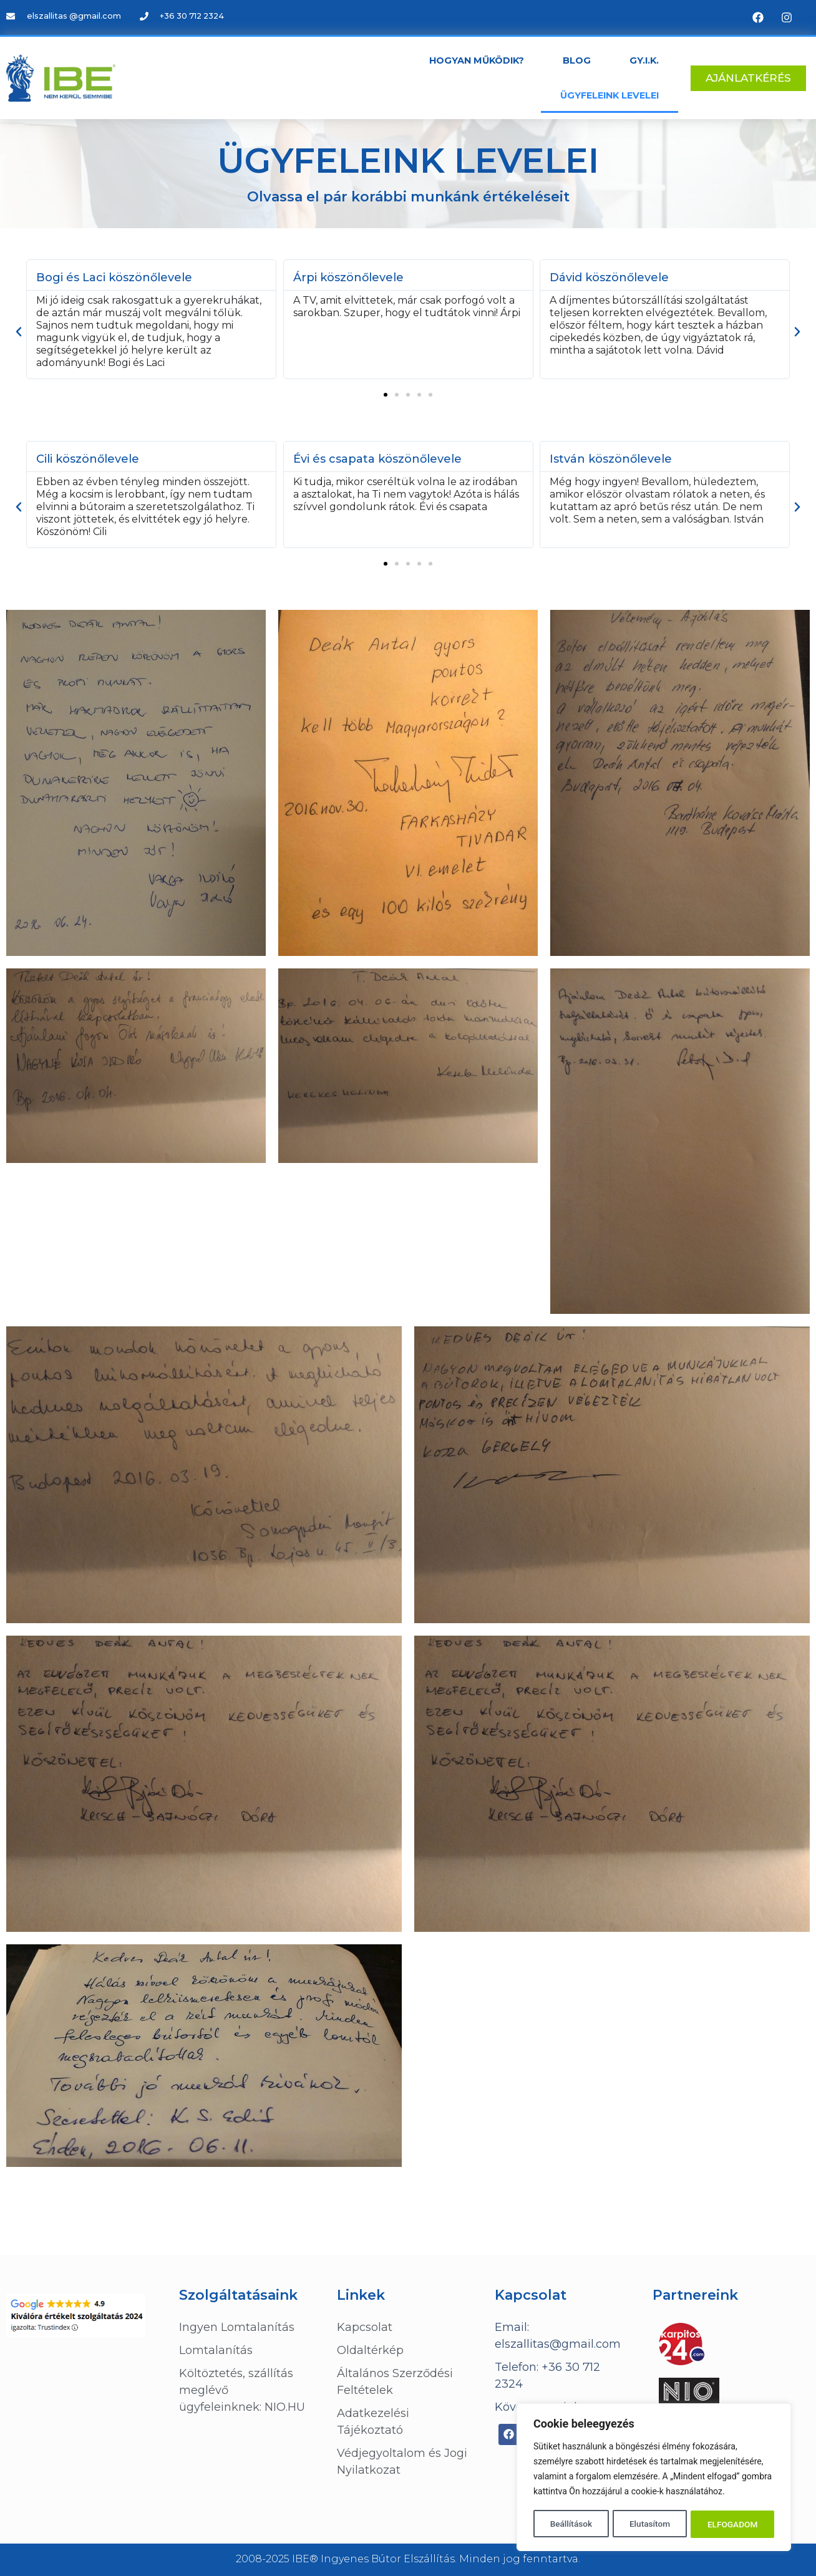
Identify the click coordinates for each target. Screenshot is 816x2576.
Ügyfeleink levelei (609, 95)
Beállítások (570, 2524)
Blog (577, 60)
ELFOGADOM (733, 2524)
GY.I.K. (644, 60)
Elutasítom (650, 2524)
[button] (385, 395)
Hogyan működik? (476, 60)
